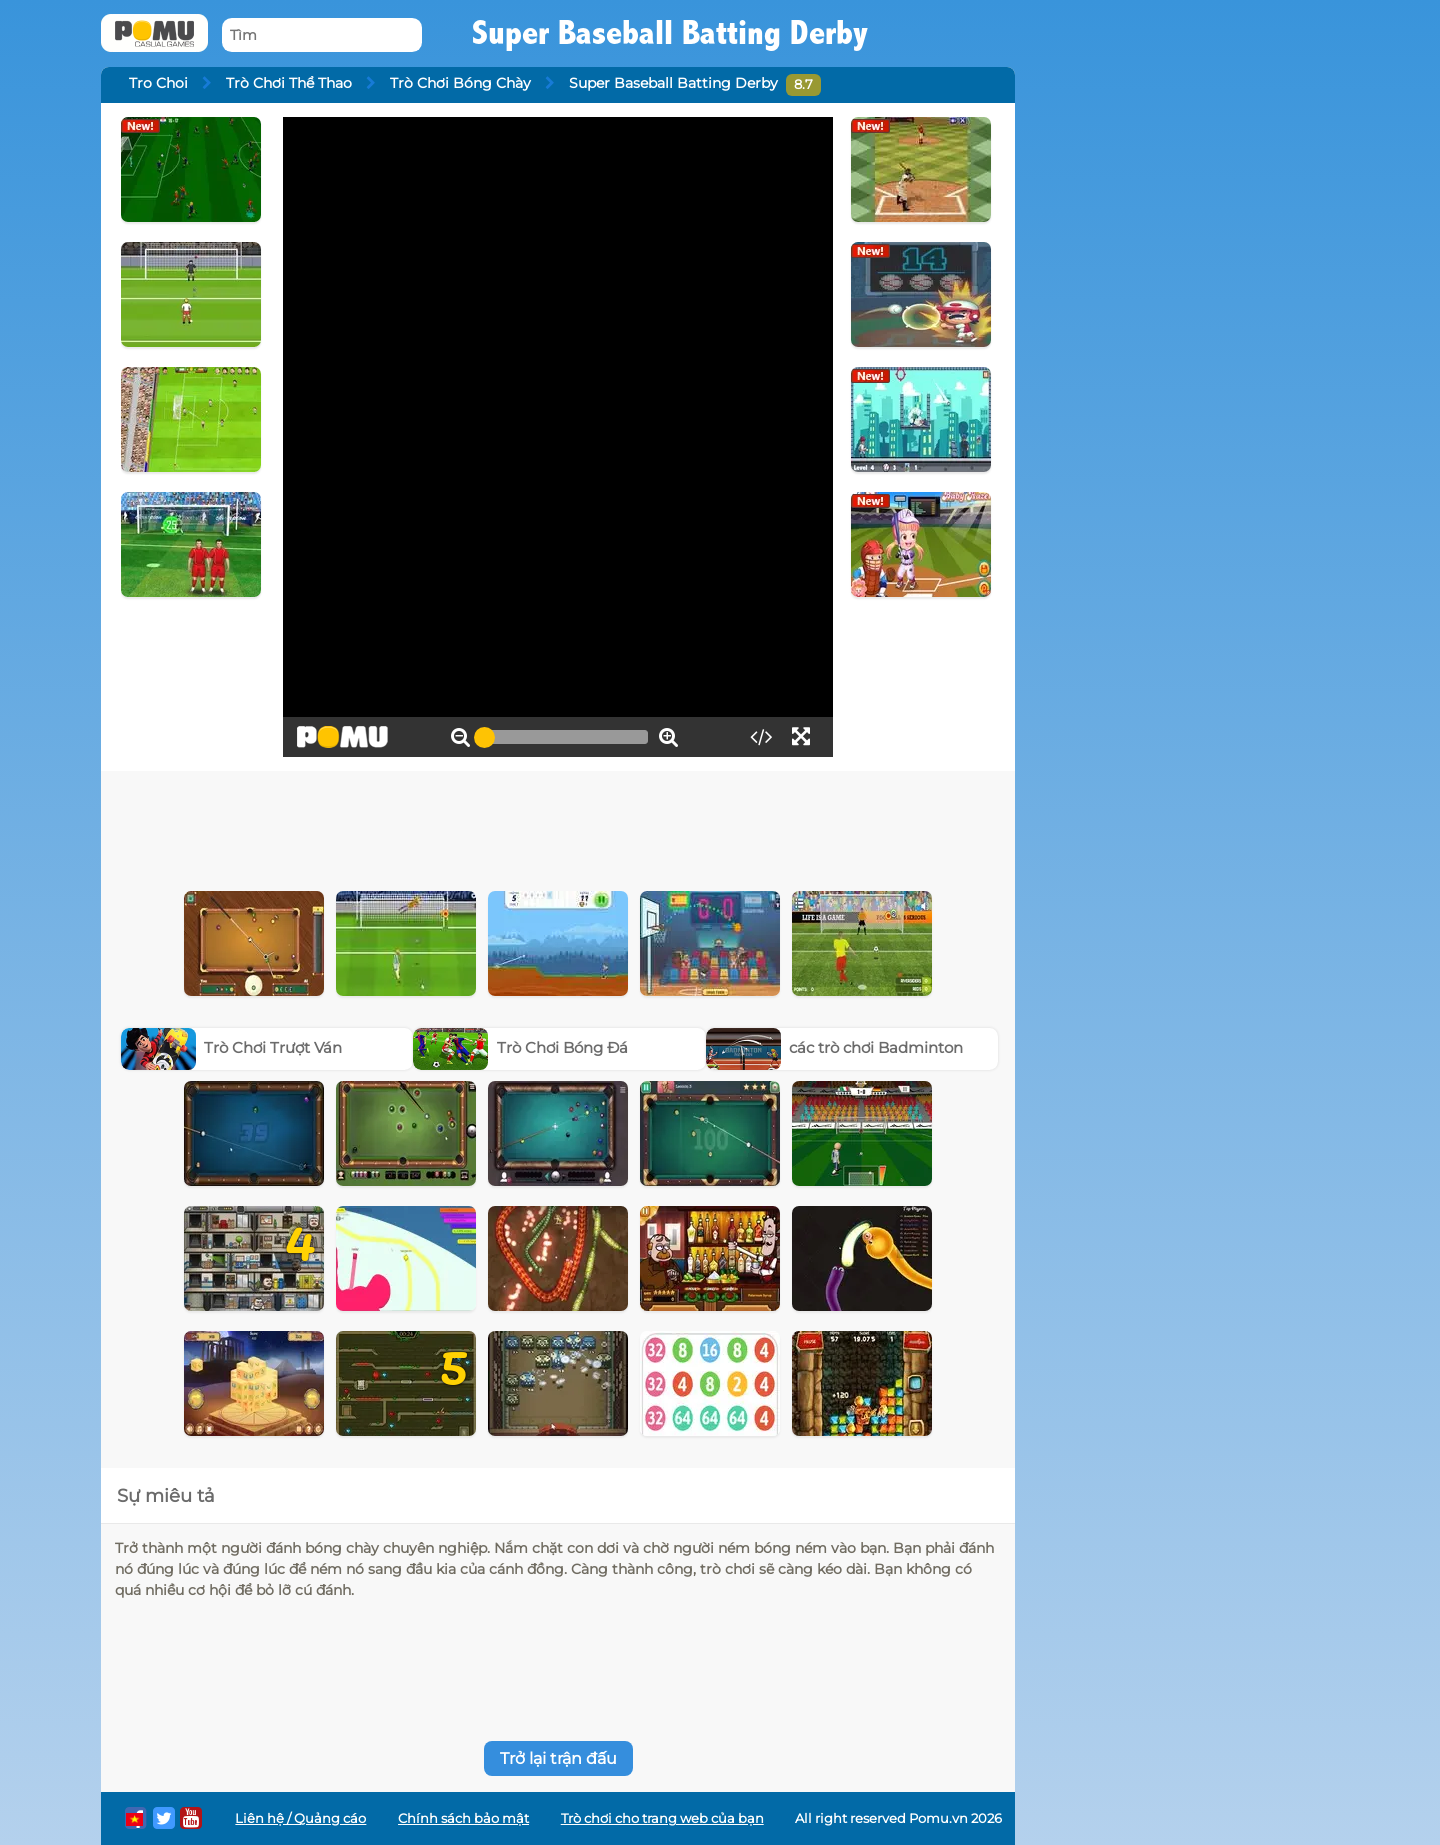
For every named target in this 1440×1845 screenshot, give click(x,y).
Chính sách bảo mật (463, 1818)
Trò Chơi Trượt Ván (232, 1047)
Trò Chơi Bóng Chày (460, 83)
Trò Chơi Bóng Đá (520, 1047)
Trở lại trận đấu (558, 1758)
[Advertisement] (558, 826)
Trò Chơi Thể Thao (289, 83)
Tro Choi (158, 83)
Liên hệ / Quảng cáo (300, 1818)
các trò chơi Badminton (835, 1047)
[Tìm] (322, 35)
